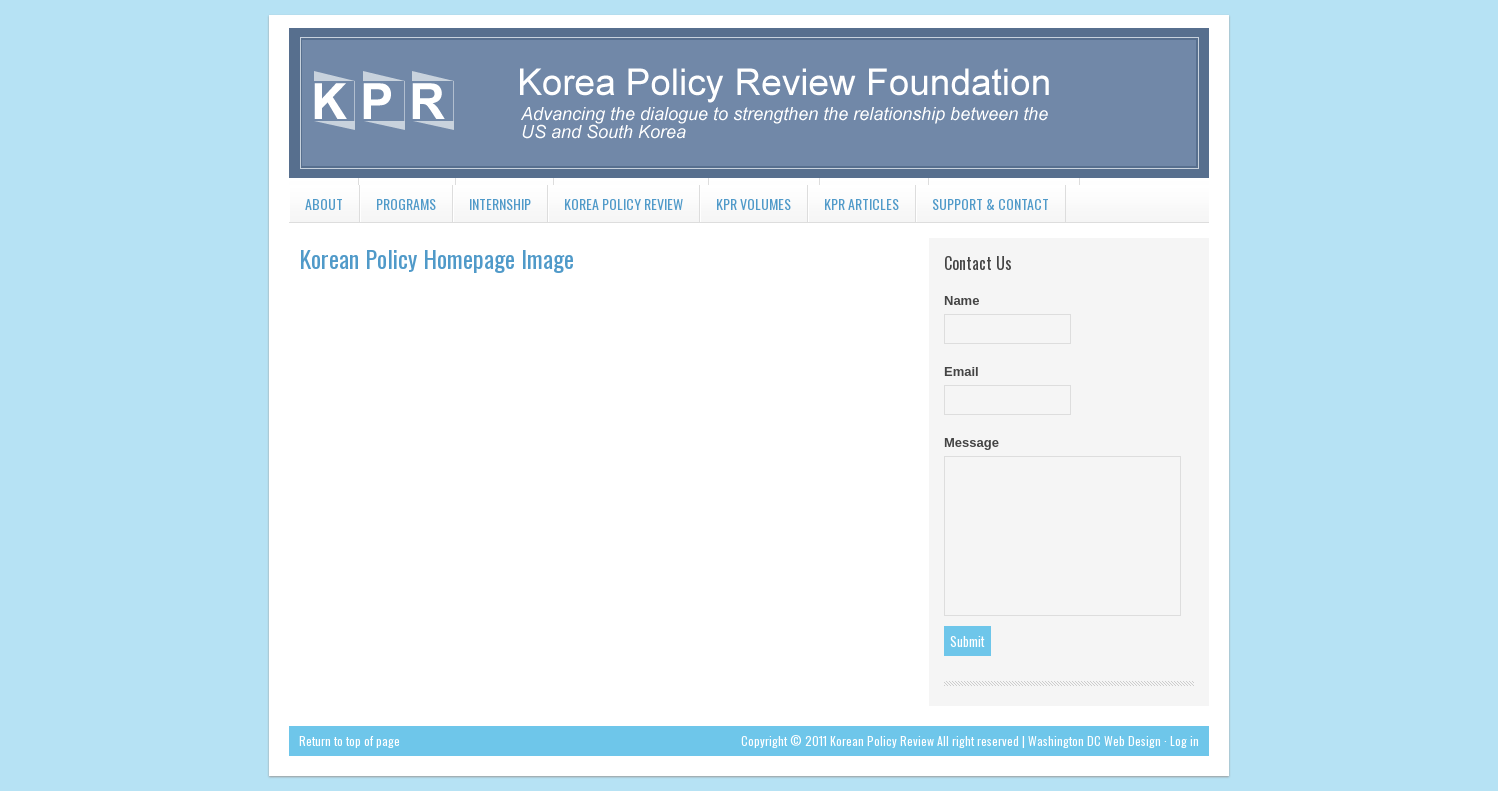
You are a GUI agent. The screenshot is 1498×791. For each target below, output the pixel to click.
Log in (1184, 740)
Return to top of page (349, 740)
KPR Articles (853, 207)
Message (971, 442)
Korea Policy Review (615, 207)
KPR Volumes (745, 207)
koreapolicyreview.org (749, 100)
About (316, 207)
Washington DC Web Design (1094, 740)
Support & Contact (982, 207)
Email (961, 371)
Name (961, 300)
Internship (492, 207)
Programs (398, 207)
